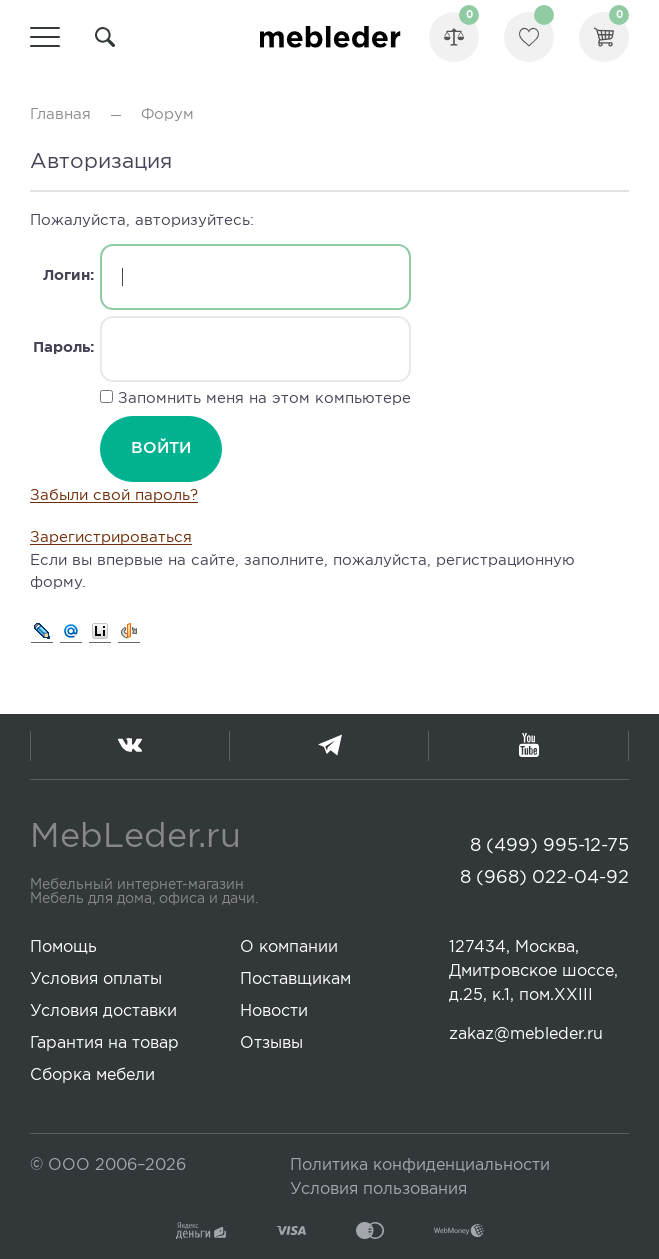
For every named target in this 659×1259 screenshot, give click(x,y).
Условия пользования (378, 1189)
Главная (60, 114)
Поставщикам (295, 979)
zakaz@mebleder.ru (526, 1034)
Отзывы (271, 1043)
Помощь (63, 947)
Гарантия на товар (104, 1043)
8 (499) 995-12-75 (549, 846)
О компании (289, 947)
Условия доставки (103, 1011)
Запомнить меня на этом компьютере (262, 398)
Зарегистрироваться (111, 538)
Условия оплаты (96, 979)
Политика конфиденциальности (420, 1165)
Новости (274, 1011)
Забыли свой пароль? (114, 495)
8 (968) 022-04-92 (544, 878)
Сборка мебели (92, 1075)
